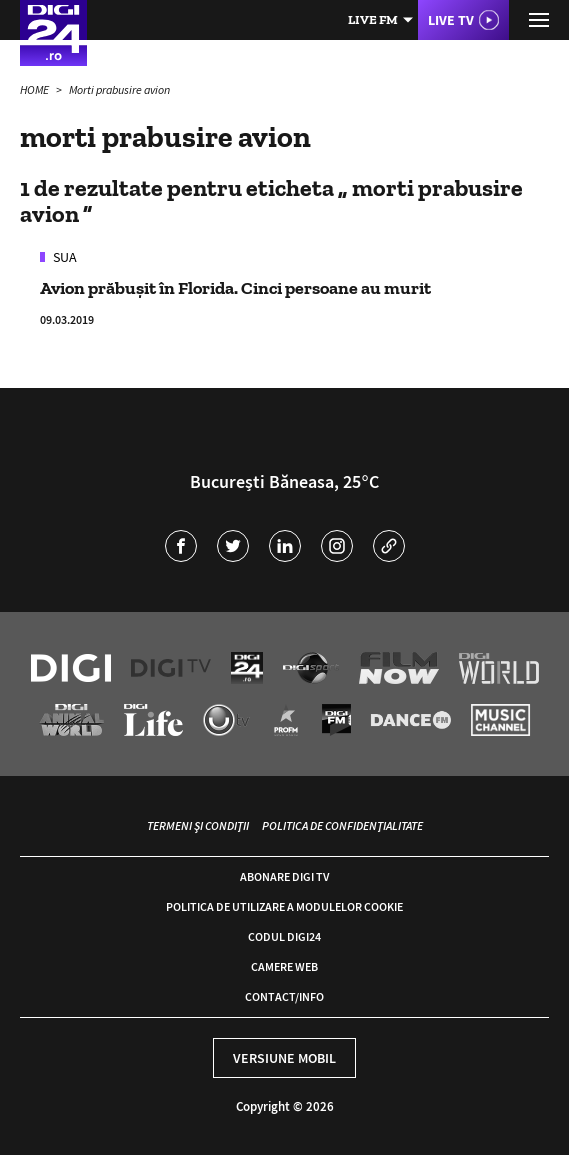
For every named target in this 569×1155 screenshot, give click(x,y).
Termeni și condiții (198, 825)
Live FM (373, 19)
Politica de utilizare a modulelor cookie (284, 906)
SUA (63, 257)
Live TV (451, 20)
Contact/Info (284, 996)
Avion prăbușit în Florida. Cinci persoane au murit (235, 288)
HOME (35, 89)
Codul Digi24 (284, 936)
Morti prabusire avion (119, 89)
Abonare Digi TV (284, 876)
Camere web (284, 966)
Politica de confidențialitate (342, 825)
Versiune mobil (284, 1058)
